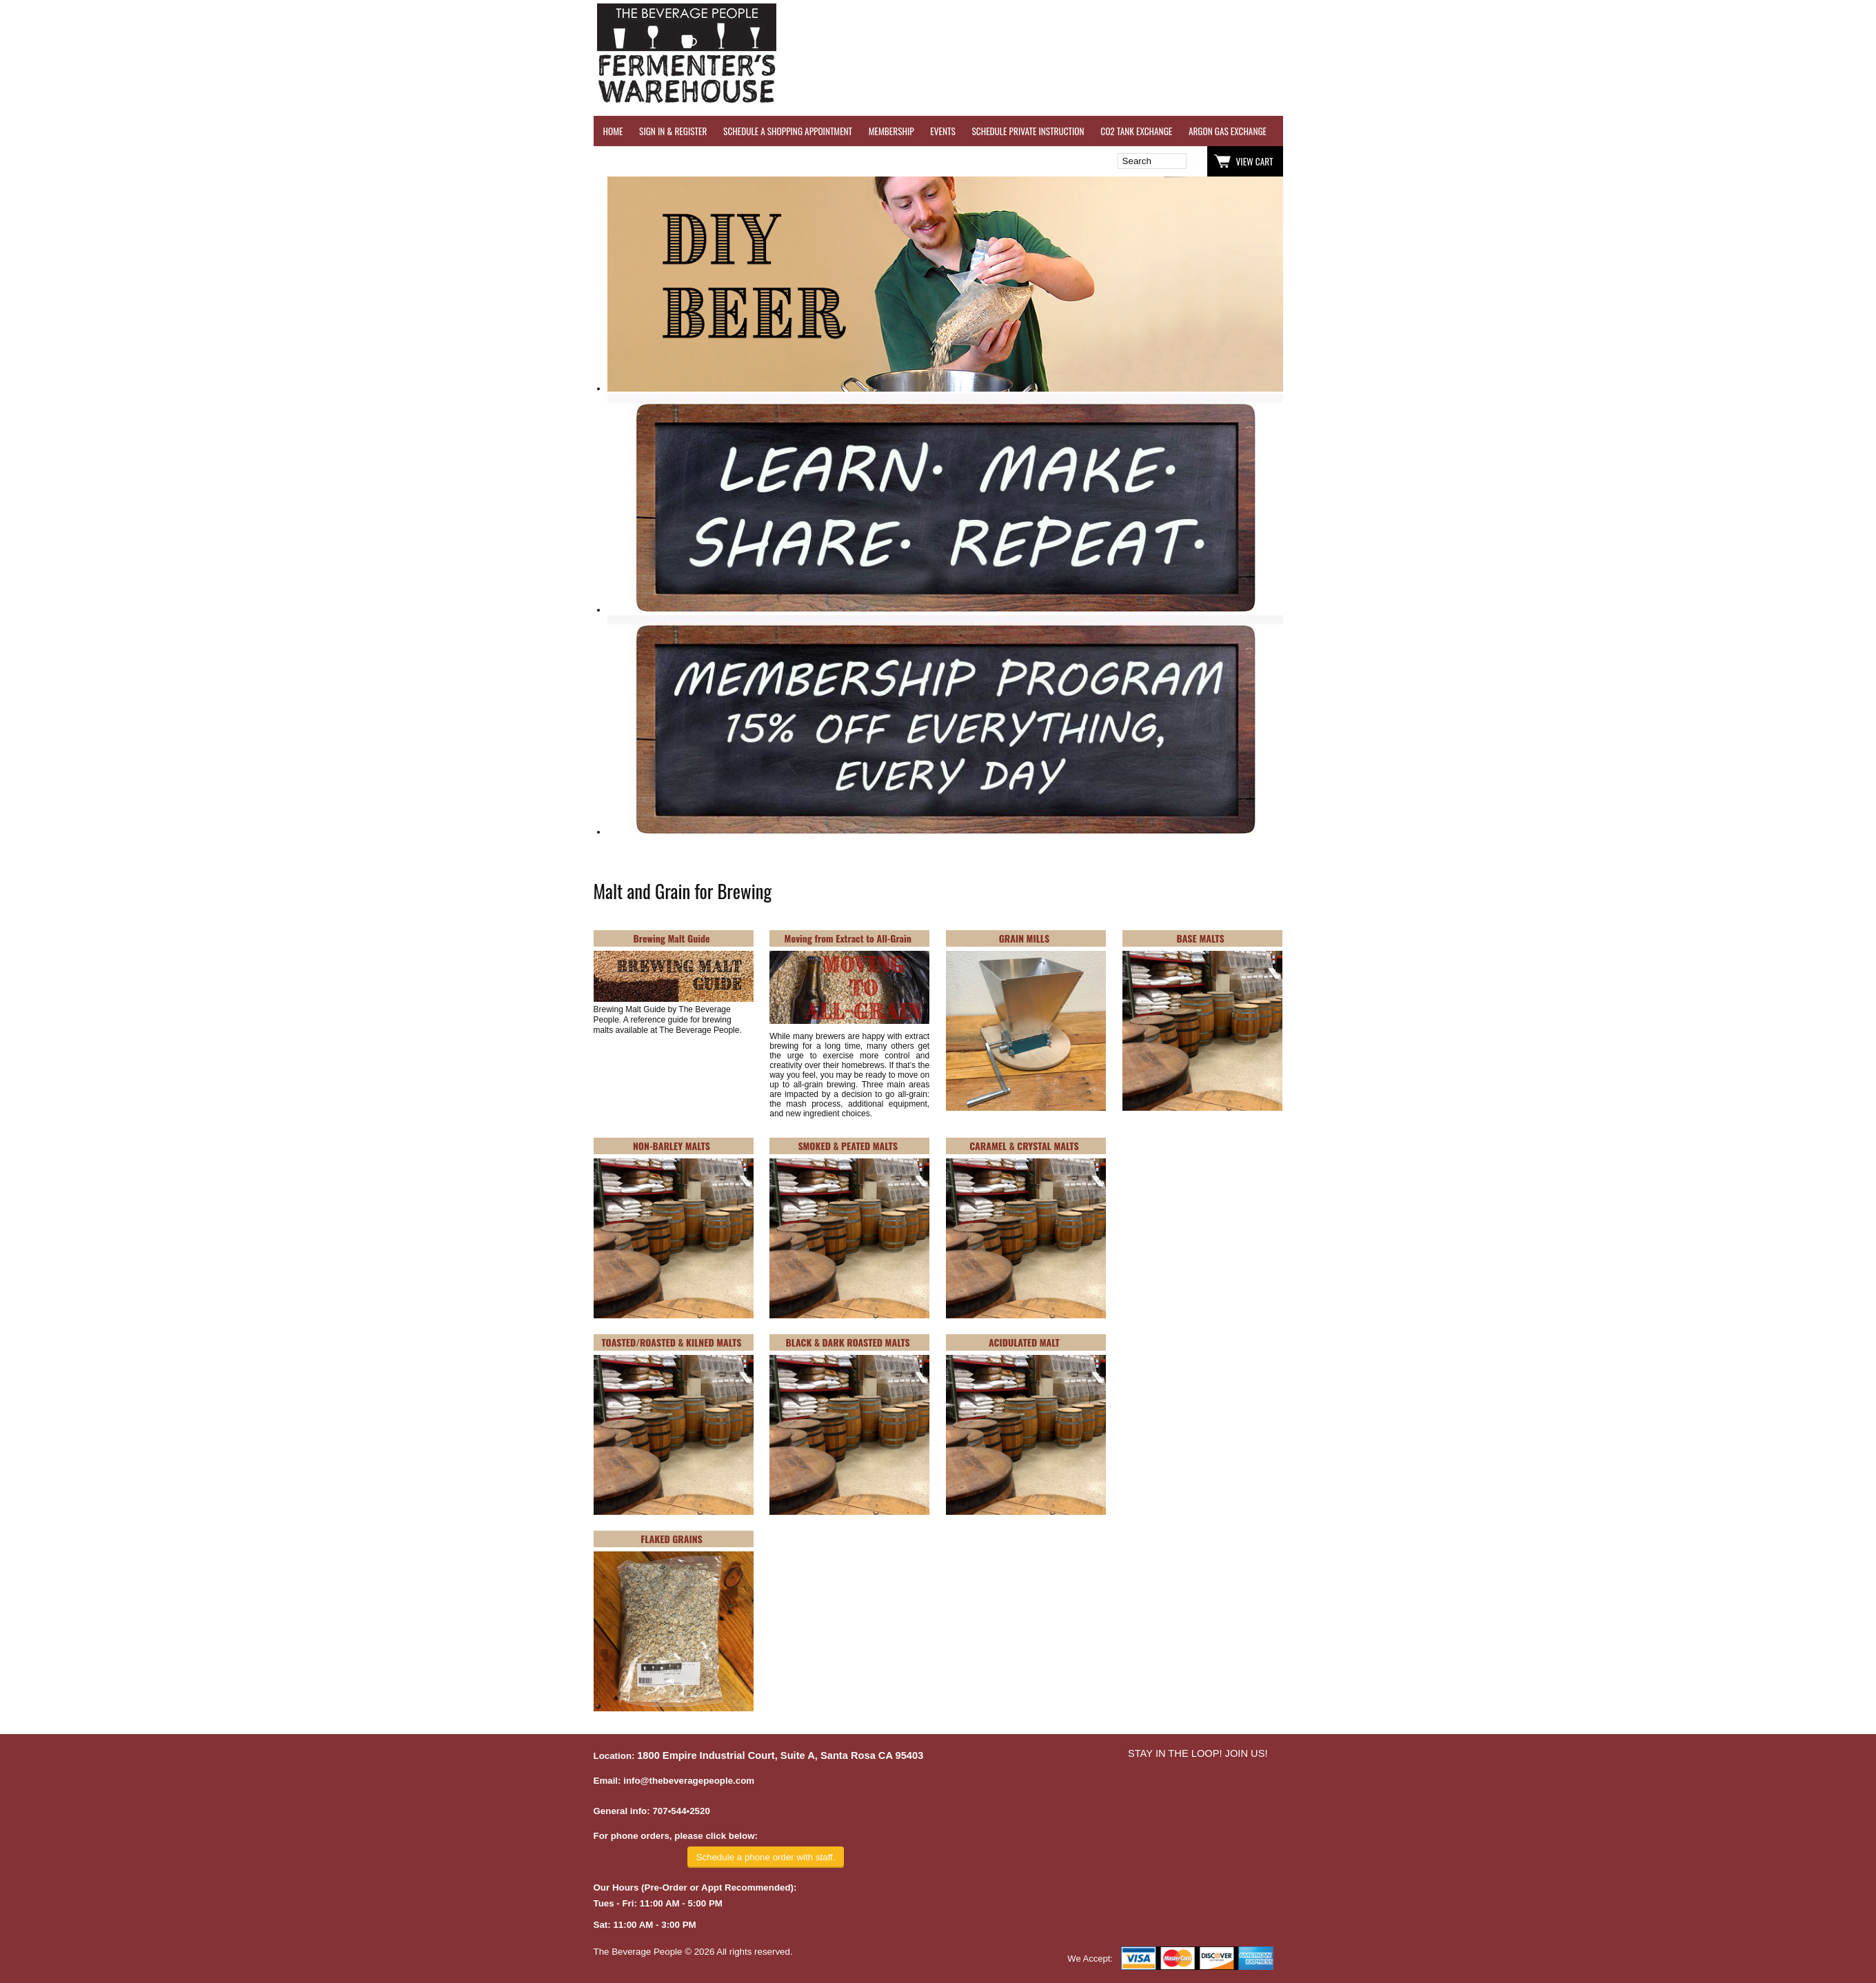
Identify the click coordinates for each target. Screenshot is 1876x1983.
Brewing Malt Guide (671, 938)
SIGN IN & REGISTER (673, 131)
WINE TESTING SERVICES (1324, 131)
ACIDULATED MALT (1024, 1342)
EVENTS (942, 131)
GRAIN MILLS (1024, 938)
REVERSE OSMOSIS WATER (1425, 131)
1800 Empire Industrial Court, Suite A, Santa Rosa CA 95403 (780, 1755)
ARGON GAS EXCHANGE (1228, 131)
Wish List (712, 161)
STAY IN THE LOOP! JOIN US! (1198, 1753)
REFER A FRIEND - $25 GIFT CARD (1541, 131)
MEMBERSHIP (891, 131)
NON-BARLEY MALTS (671, 1145)
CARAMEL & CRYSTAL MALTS (1023, 1145)
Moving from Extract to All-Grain (848, 938)
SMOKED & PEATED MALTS (848, 1145)
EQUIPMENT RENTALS (1797, 131)
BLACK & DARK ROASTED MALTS (848, 1342)
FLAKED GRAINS (672, 1538)
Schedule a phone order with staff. (765, 1857)
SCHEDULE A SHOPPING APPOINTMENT (787, 131)
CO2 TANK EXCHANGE (1136, 131)
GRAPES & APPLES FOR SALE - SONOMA (1679, 131)
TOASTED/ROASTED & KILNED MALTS (672, 1342)
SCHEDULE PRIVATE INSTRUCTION (1027, 131)
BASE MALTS (1200, 938)
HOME (613, 131)
